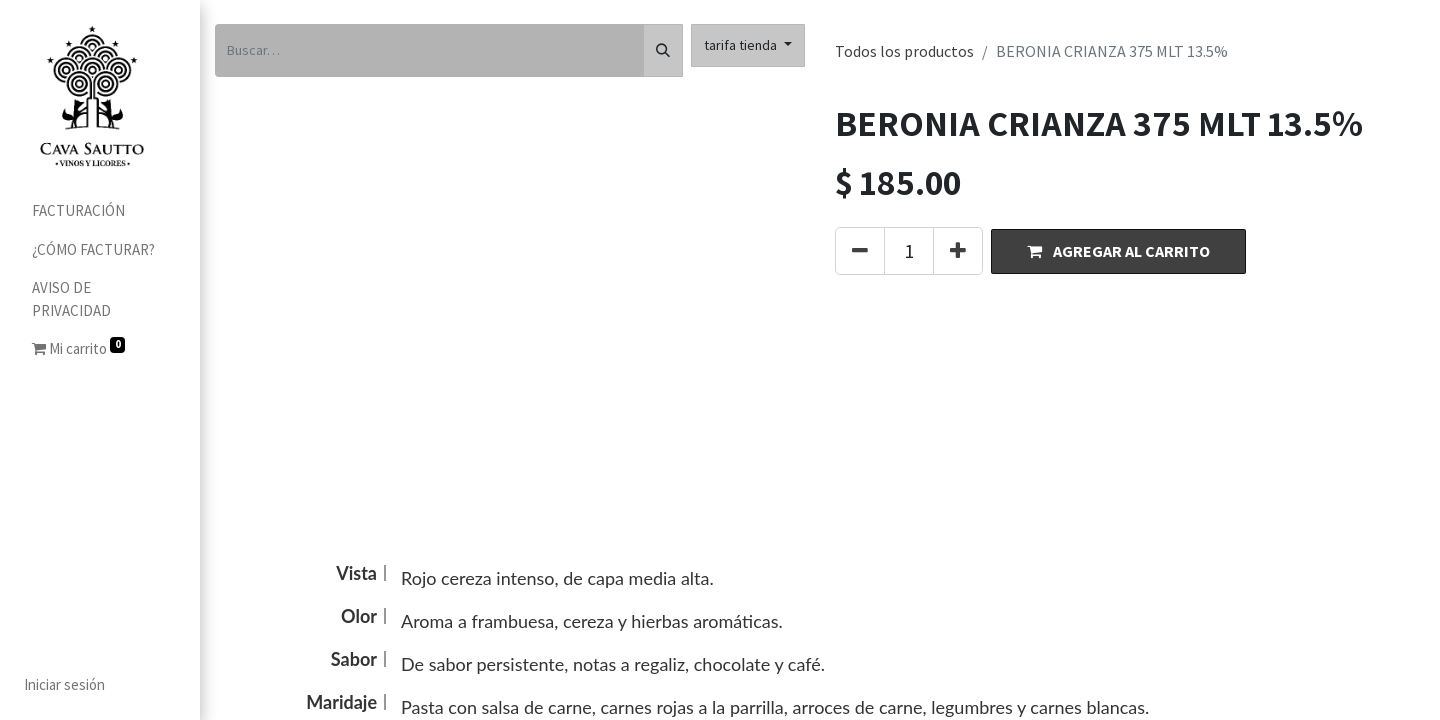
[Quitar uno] (860, 251)
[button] (1118, 251)
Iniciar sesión (64, 684)
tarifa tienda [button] (742, 45)
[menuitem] (100, 211)
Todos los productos (904, 51)
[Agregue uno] (958, 251)
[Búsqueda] (663, 50)
